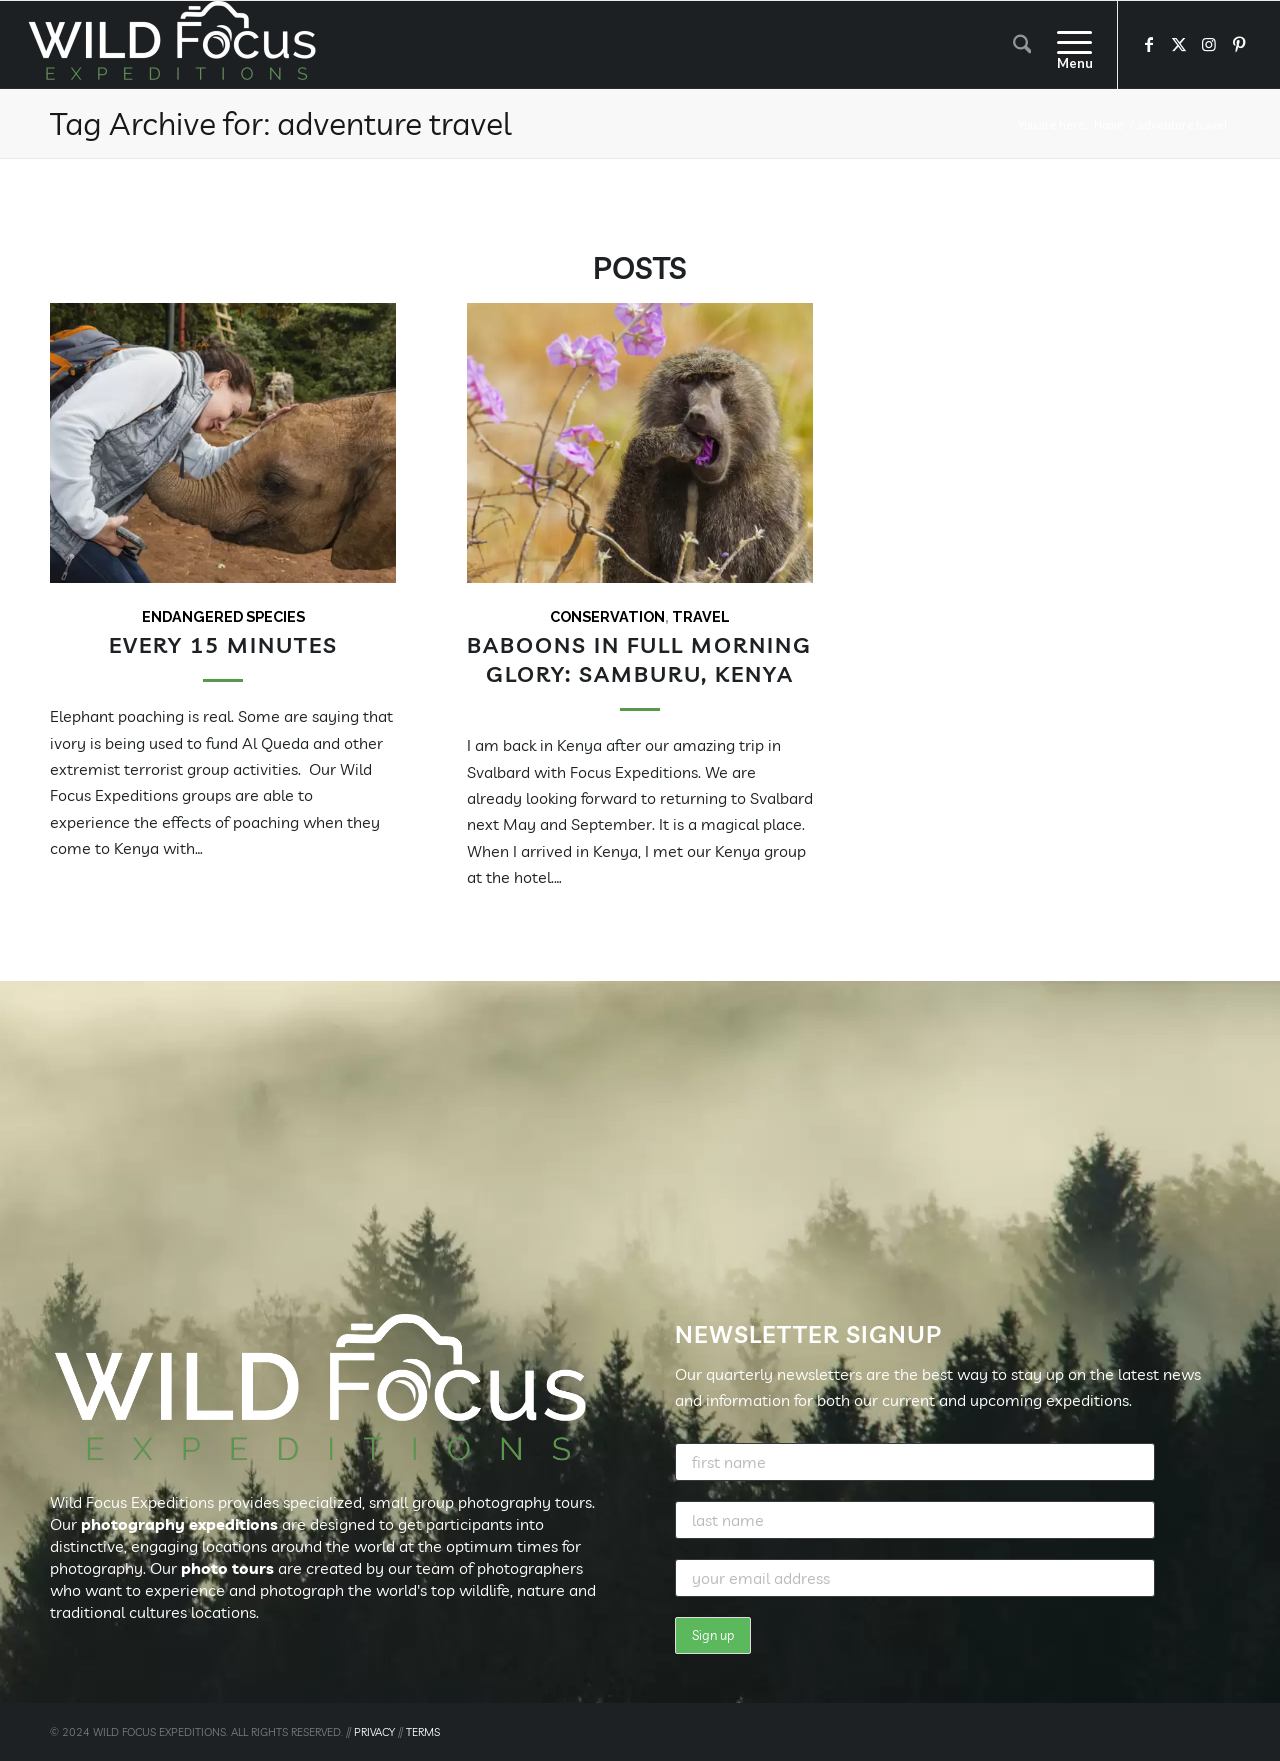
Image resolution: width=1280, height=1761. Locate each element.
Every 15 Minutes (223, 644)
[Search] (1022, 45)
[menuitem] (1022, 45)
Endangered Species (223, 616)
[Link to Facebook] (1149, 44)
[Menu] (1068, 45)
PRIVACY (374, 1732)
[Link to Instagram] (1209, 44)
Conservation (607, 616)
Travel (701, 616)
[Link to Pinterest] (1239, 44)
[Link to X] (1179, 44)
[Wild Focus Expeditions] (176, 45)
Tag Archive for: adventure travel (280, 123)
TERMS (423, 1732)
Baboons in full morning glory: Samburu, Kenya (639, 659)
